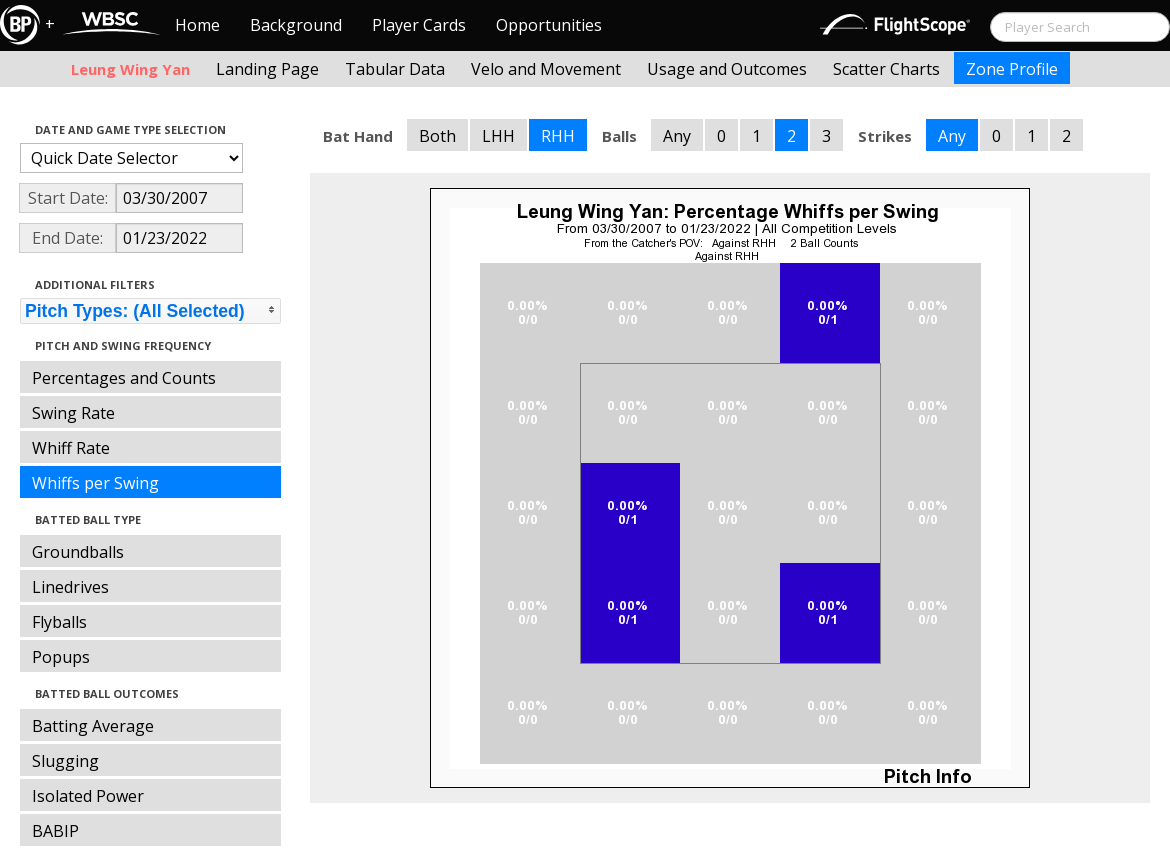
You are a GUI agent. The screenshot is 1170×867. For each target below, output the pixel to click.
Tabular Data (395, 69)
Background (296, 25)
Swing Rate (73, 413)
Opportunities (549, 25)
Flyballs (59, 622)
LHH (498, 136)
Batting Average (93, 726)
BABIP (55, 831)
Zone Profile (1012, 69)
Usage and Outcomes (727, 69)
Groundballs (78, 552)
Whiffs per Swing (95, 483)
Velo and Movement (546, 69)
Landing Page (267, 69)
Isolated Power (88, 796)
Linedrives (70, 587)
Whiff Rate (71, 448)
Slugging (65, 761)
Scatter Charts (886, 69)
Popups (61, 657)
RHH (558, 136)
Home (197, 25)
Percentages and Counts (124, 378)
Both (437, 136)
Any (677, 136)
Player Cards (419, 25)
